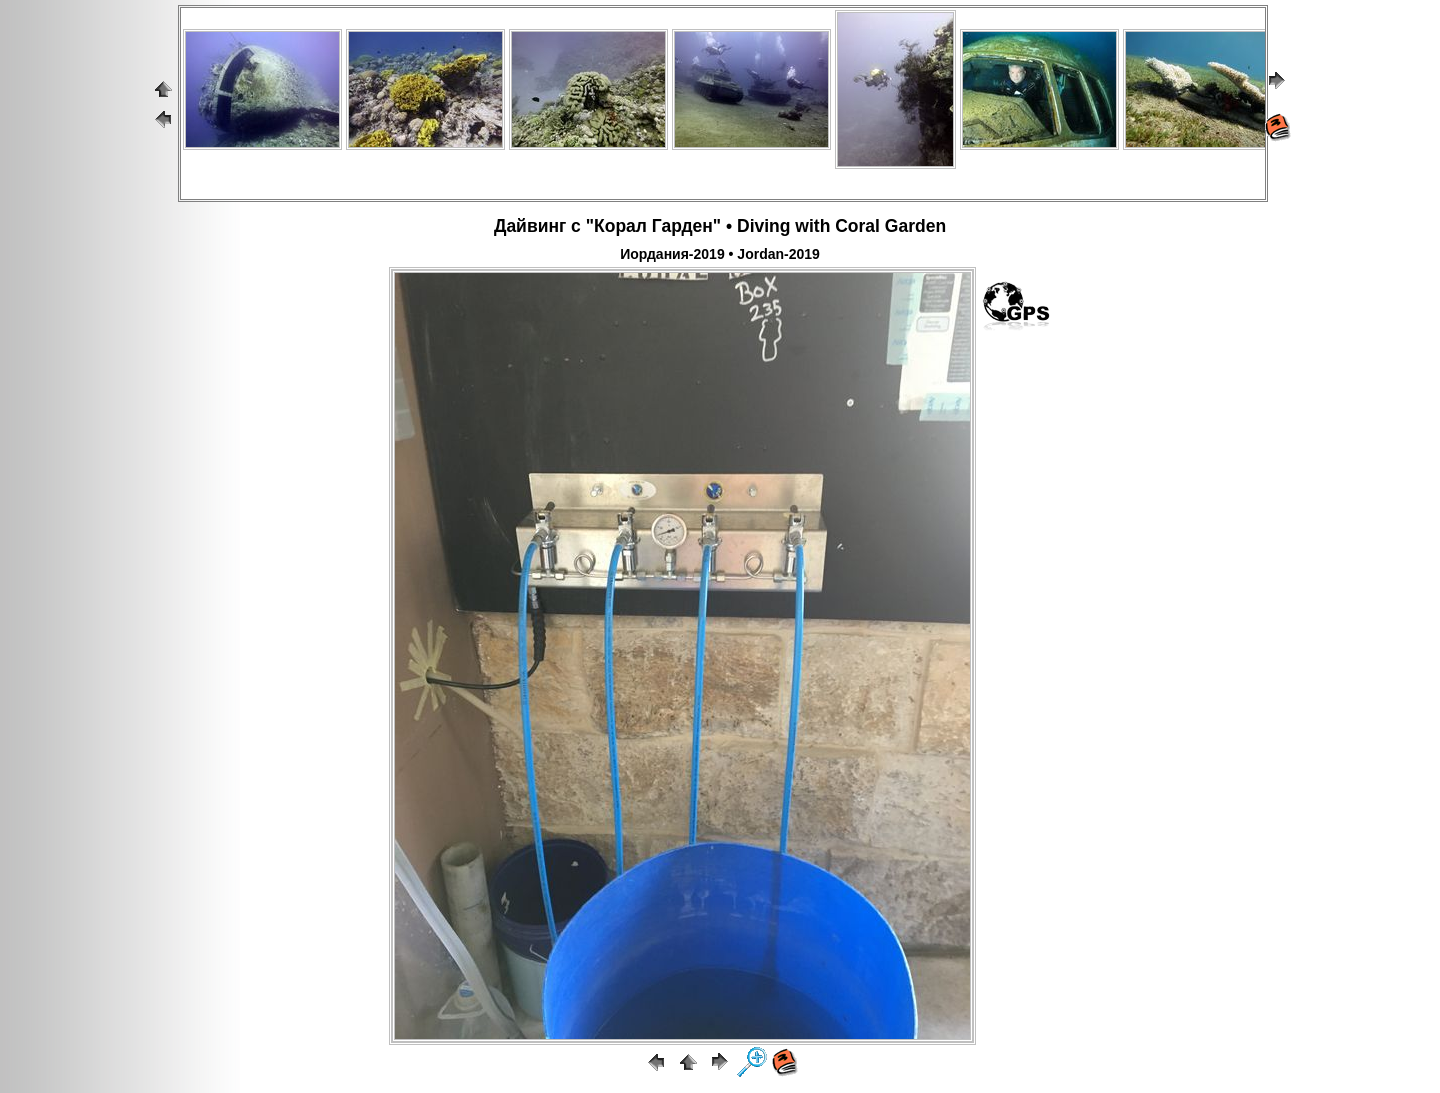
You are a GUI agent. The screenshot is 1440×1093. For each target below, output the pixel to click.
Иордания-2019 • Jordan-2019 (720, 254)
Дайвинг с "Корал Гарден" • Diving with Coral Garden (720, 226)
